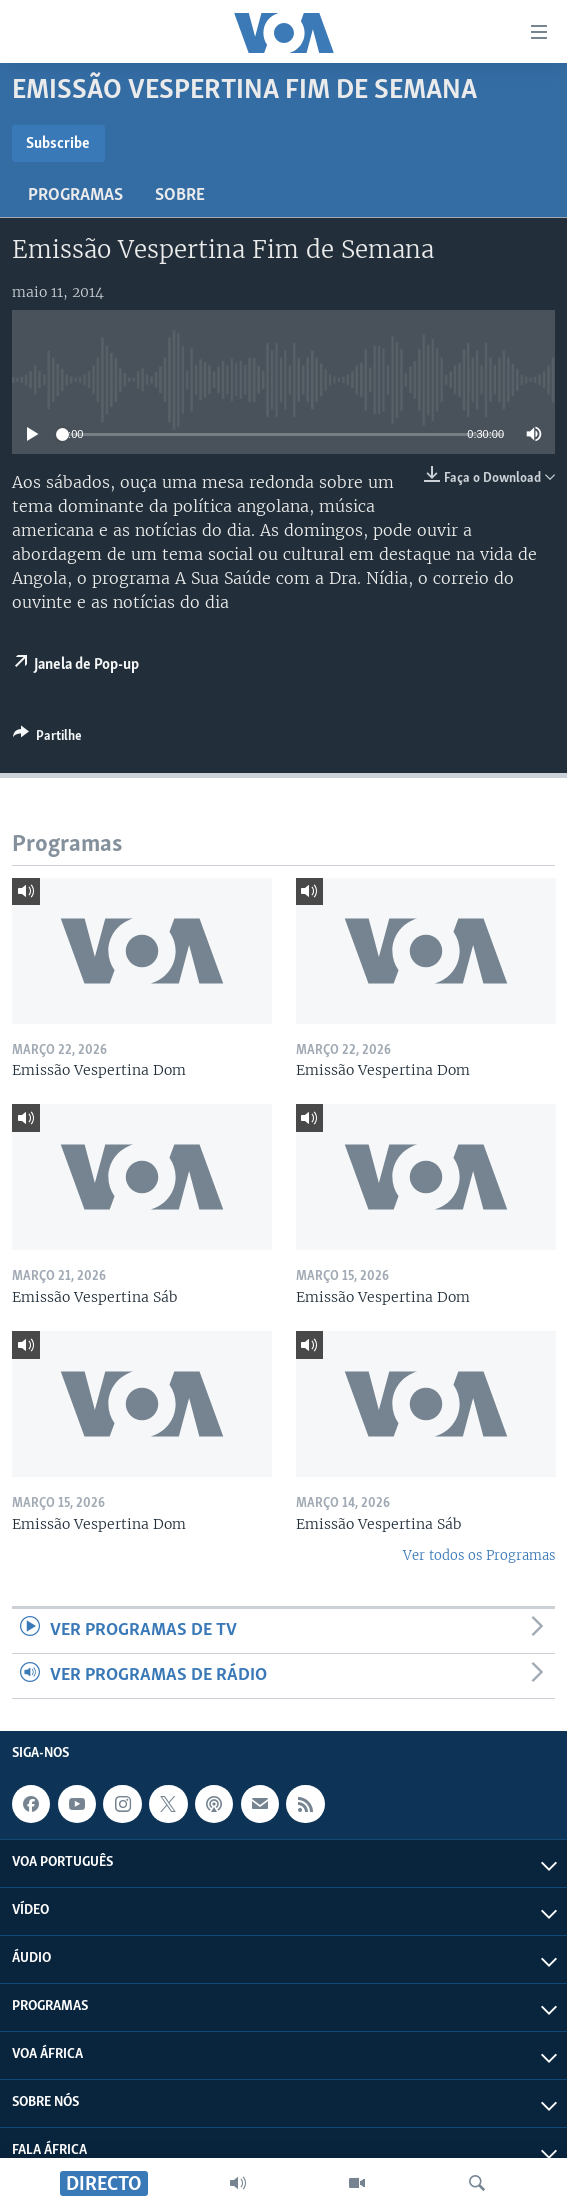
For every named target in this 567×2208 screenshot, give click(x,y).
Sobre (180, 195)
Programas (75, 195)
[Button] (47, 739)
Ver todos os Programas (479, 1555)
